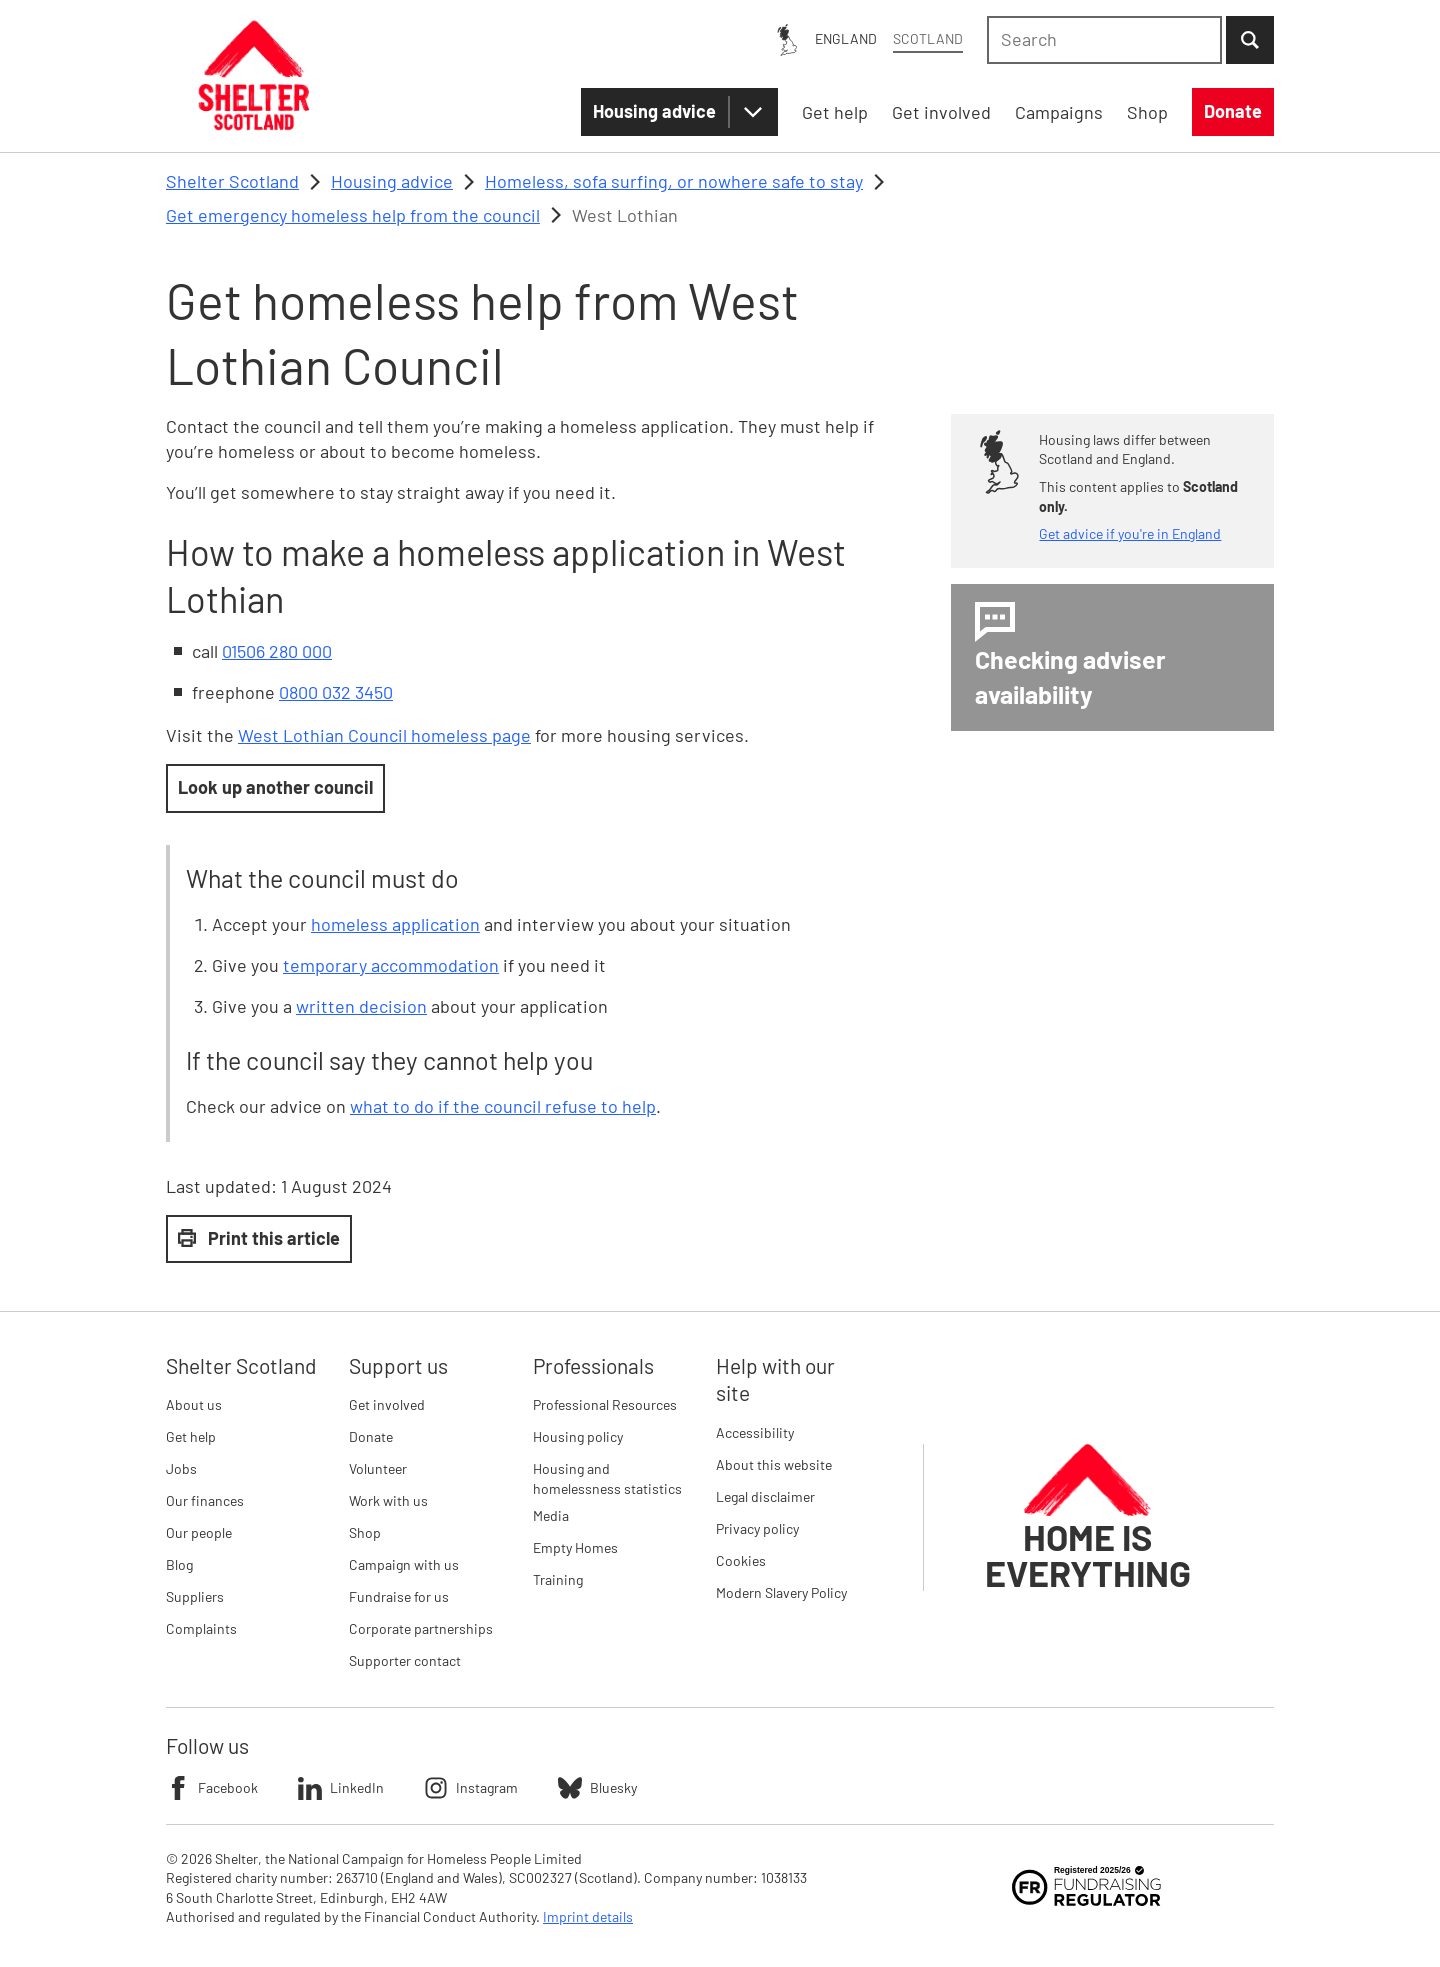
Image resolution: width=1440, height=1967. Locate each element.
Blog (179, 1564)
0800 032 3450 (336, 692)
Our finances (205, 1500)
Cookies (741, 1560)
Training (558, 1579)
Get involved (387, 1404)
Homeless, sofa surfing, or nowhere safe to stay (674, 181)
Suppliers (195, 1596)
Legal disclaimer (765, 1496)
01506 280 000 (277, 651)
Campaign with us (404, 1564)
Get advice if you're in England (1130, 533)
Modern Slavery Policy (781, 1592)
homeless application (395, 924)
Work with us (388, 1500)
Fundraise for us (399, 1596)
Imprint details (588, 1916)
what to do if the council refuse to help (503, 1106)
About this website (774, 1464)
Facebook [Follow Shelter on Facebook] (212, 1788)
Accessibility (755, 1432)
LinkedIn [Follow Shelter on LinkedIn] (341, 1788)
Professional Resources (605, 1404)
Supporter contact (405, 1660)
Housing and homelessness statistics (607, 1478)
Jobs (181, 1468)
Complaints (201, 1628)
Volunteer (378, 1468)
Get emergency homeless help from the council (353, 215)
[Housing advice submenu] (753, 112)
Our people (199, 1532)
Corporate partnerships (421, 1628)
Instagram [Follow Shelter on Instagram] (471, 1788)
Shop (365, 1532)
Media (551, 1515)
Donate (371, 1436)
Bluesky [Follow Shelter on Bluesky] (597, 1788)
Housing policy (578, 1436)
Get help (191, 1436)
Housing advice (654, 111)
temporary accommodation (391, 965)
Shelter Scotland (232, 181)
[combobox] (1104, 40)
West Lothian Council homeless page (384, 735)
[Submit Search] (1250, 40)
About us (194, 1404)
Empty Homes (575, 1547)
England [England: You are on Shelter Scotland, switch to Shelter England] (846, 38)
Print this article (259, 1238)
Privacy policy (757, 1528)
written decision (361, 1006)
